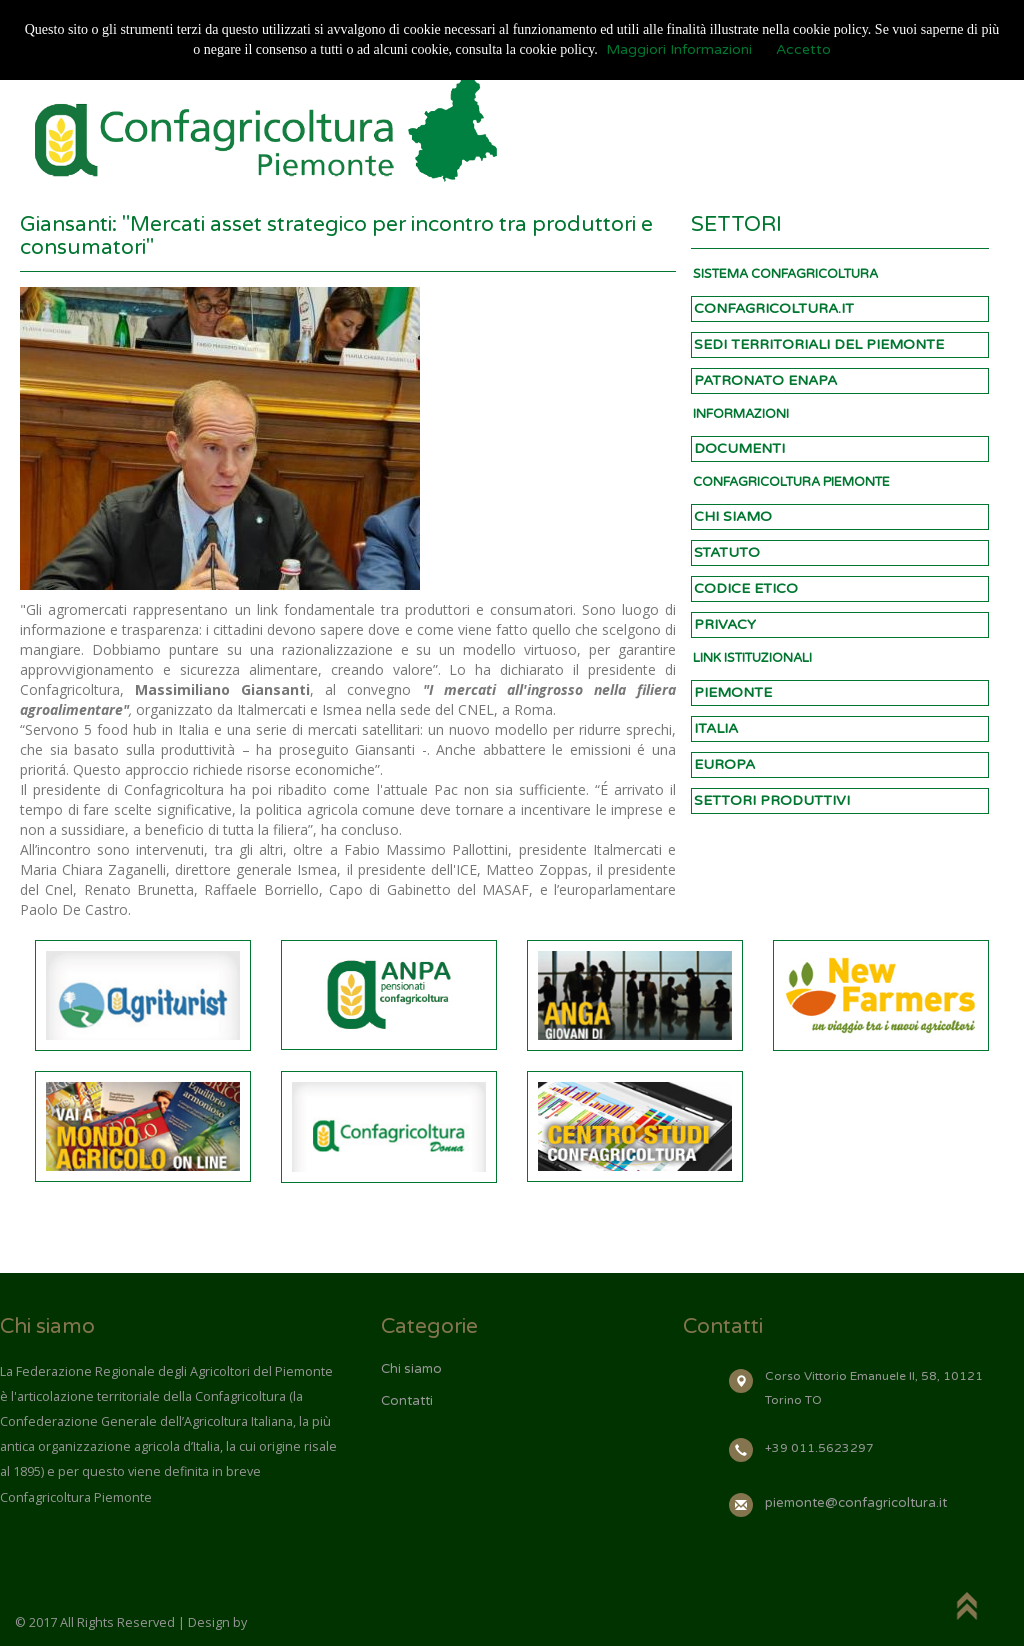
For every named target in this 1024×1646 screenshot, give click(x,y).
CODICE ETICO (746, 588)
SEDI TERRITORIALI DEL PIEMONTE (819, 344)
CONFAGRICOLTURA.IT (774, 308)
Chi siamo (411, 1369)
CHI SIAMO (733, 516)
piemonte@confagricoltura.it (856, 1503)
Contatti (407, 1401)
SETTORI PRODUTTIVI (772, 800)
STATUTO (727, 552)
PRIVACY (725, 624)
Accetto (803, 49)
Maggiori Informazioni (679, 49)
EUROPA (724, 764)
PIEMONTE (733, 692)
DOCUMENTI (739, 448)
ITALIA (716, 728)
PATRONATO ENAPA (765, 380)
